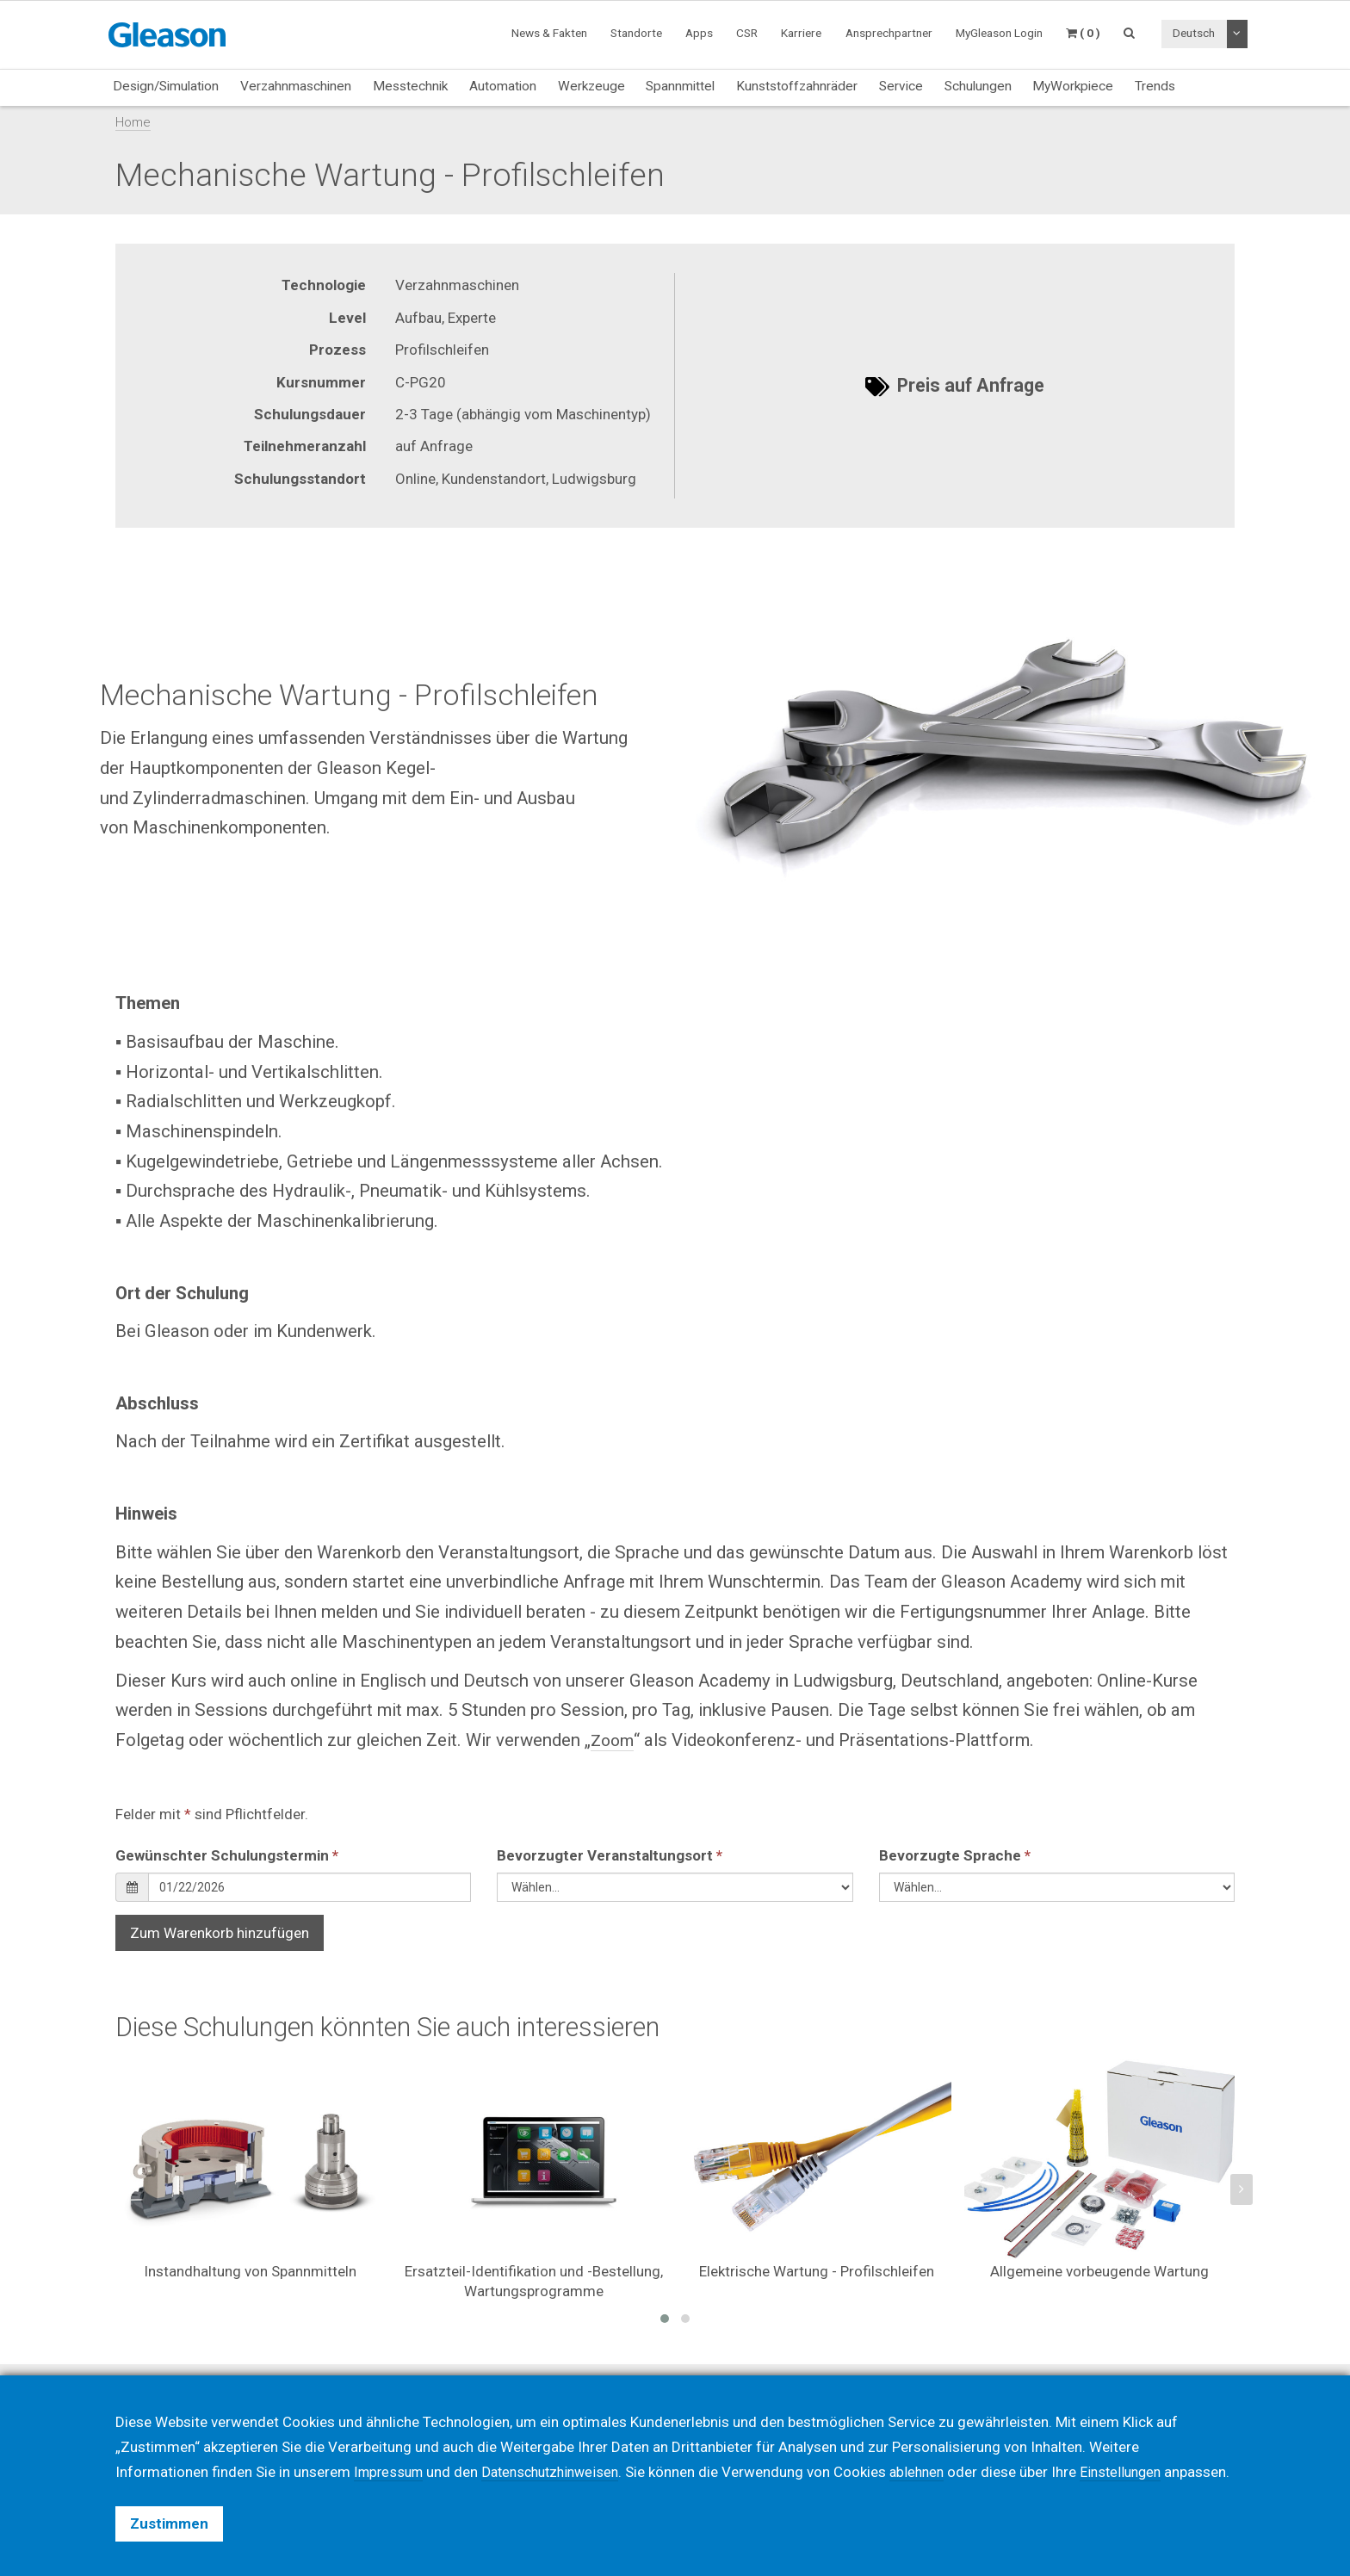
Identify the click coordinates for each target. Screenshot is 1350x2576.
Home (133, 122)
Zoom (613, 1740)
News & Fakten (549, 33)
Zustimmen (169, 2523)
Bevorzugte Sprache (955, 1855)
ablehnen (933, 2446)
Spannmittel (680, 86)
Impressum (391, 2446)
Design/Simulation (166, 86)
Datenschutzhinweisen (559, 2446)
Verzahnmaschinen (295, 86)
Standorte (636, 33)
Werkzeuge (591, 86)
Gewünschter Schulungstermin (226, 1855)
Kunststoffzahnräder (797, 86)
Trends (1155, 86)
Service (901, 86)
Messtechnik (410, 86)
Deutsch (1194, 33)
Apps (699, 33)
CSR (747, 33)
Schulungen (978, 86)
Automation (502, 86)
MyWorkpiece (1072, 86)
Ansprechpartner (888, 33)
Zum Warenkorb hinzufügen (219, 1932)
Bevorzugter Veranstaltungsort (609, 1855)
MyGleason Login (999, 33)
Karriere (801, 33)
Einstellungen (1141, 2446)
